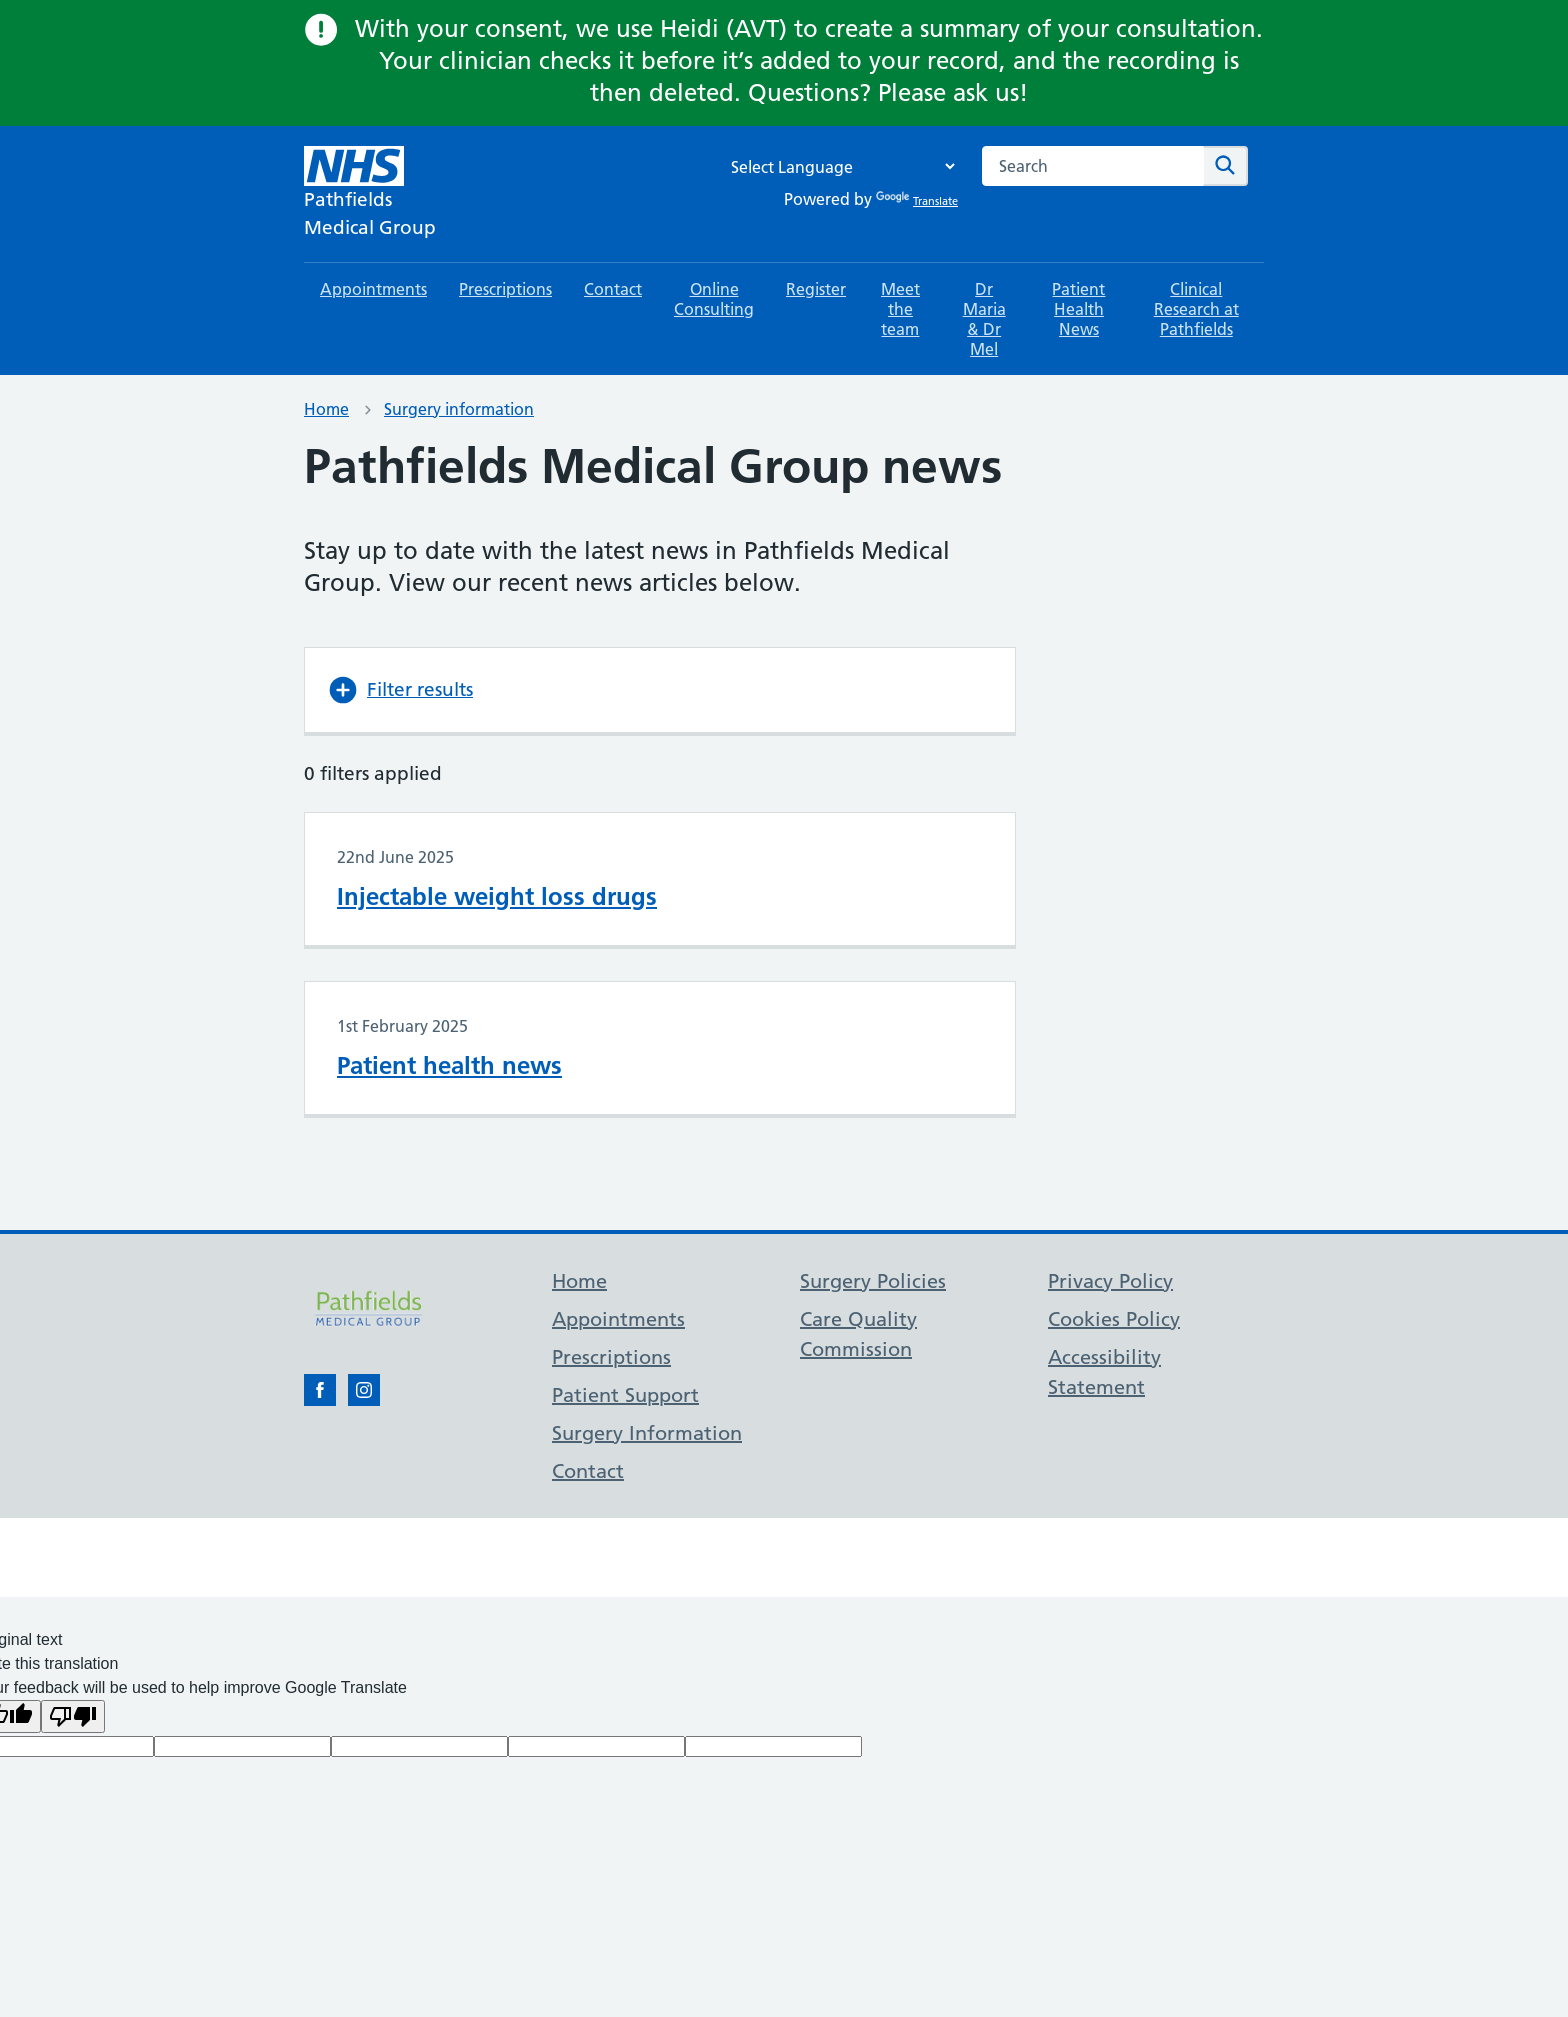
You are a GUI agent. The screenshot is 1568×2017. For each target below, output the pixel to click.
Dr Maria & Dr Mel (984, 319)
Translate (917, 201)
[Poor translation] (73, 1716)
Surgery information (459, 409)
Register (816, 289)
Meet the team (900, 309)
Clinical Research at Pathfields (1196, 309)
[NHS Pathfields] (370, 194)
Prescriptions (505, 289)
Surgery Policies (873, 1281)
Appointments (373, 289)
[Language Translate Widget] (838, 166)
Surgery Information (647, 1433)
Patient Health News (1078, 309)
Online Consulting (714, 299)
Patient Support (625, 1395)
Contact (613, 289)
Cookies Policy (1114, 1319)
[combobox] (1093, 166)
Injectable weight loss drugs (497, 896)
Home (326, 409)
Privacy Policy (1110, 1281)
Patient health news (449, 1065)
